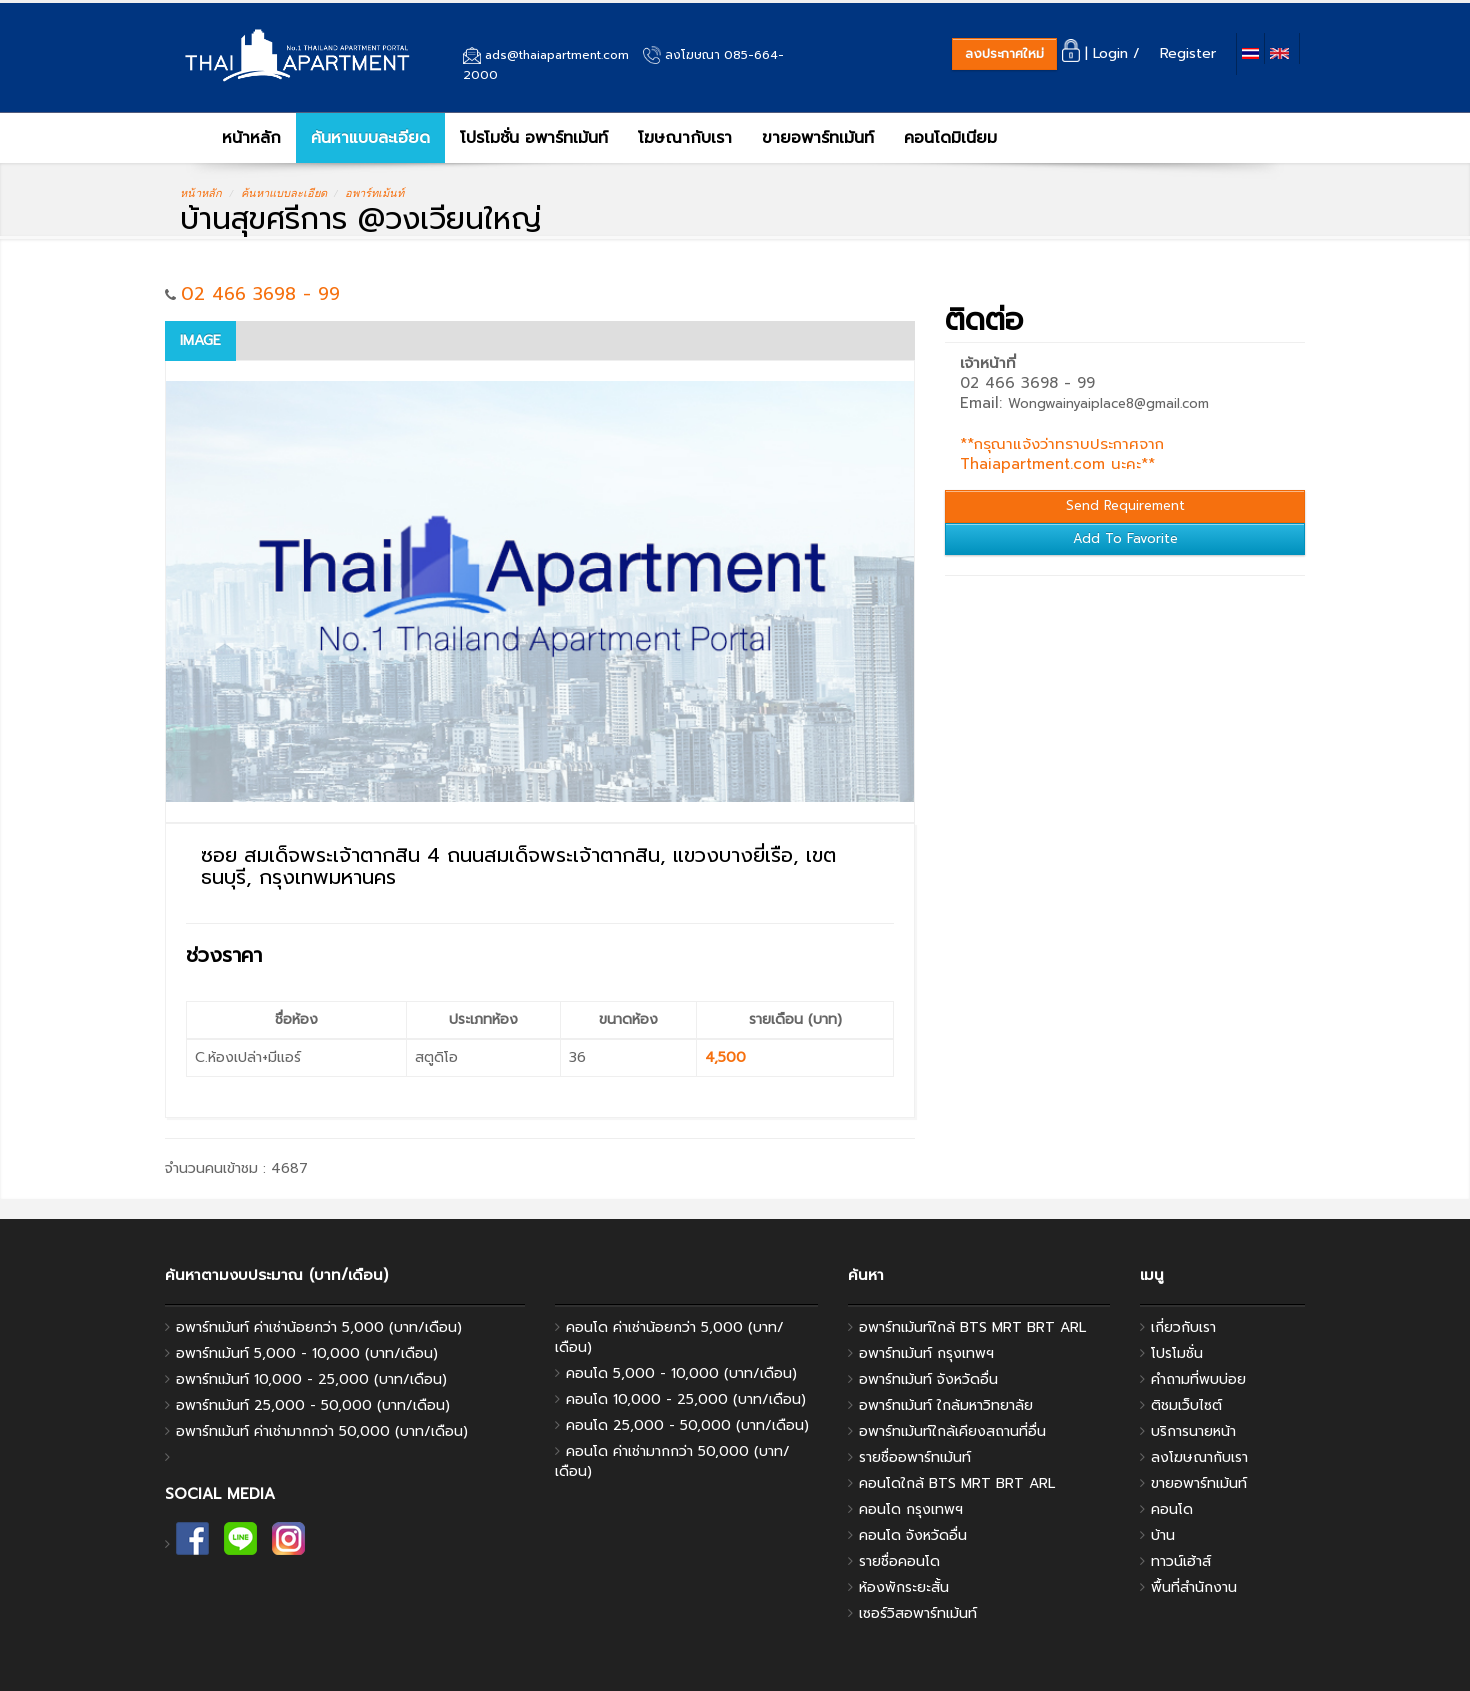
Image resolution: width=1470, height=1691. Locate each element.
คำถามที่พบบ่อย (1198, 1379)
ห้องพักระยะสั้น (904, 1587)
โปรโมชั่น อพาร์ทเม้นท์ (534, 138)
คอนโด (1172, 1509)
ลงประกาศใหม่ (1004, 53)
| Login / (1108, 53)
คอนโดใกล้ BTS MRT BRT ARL (957, 1483)
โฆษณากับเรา (685, 138)
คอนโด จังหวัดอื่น (913, 1535)
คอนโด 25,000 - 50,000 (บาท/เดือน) (687, 1425)
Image (200, 340)
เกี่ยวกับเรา (1183, 1327)
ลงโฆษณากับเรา (1199, 1457)
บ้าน (1163, 1535)
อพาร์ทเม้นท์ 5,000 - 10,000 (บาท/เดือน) (307, 1353)
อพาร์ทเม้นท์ (374, 193)
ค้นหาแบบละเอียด (370, 138)
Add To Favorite (1125, 538)
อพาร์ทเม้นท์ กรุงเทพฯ (926, 1353)
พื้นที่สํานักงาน (1194, 1587)
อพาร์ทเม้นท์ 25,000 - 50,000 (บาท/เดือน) (313, 1405)
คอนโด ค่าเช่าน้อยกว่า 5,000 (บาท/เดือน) (669, 1337)
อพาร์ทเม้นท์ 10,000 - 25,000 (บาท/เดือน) (311, 1379)
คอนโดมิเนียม (950, 138)
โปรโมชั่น (1177, 1353)
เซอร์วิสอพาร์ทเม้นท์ (918, 1613)
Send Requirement (1125, 505)
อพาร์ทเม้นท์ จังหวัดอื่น (928, 1379)
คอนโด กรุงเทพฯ (911, 1509)
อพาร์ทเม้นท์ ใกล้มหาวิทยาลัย (946, 1405)
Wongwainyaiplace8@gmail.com (1108, 403)
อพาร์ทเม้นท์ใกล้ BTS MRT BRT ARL (972, 1327)
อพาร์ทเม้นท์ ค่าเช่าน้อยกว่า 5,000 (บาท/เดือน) (319, 1327)
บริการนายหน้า (1193, 1431)
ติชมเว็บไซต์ (1186, 1405)
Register (1193, 53)
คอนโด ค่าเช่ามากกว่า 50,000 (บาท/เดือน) (672, 1461)
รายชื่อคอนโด (899, 1561)
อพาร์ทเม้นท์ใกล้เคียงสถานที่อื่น (952, 1431)
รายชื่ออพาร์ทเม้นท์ (915, 1457)
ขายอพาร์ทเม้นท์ (818, 138)
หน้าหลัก (238, 138)
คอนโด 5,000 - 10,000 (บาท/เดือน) (681, 1373)
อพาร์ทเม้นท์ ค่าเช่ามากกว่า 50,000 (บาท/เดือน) (322, 1431)
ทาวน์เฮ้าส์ (1181, 1561)
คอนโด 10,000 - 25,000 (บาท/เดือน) (686, 1399)
